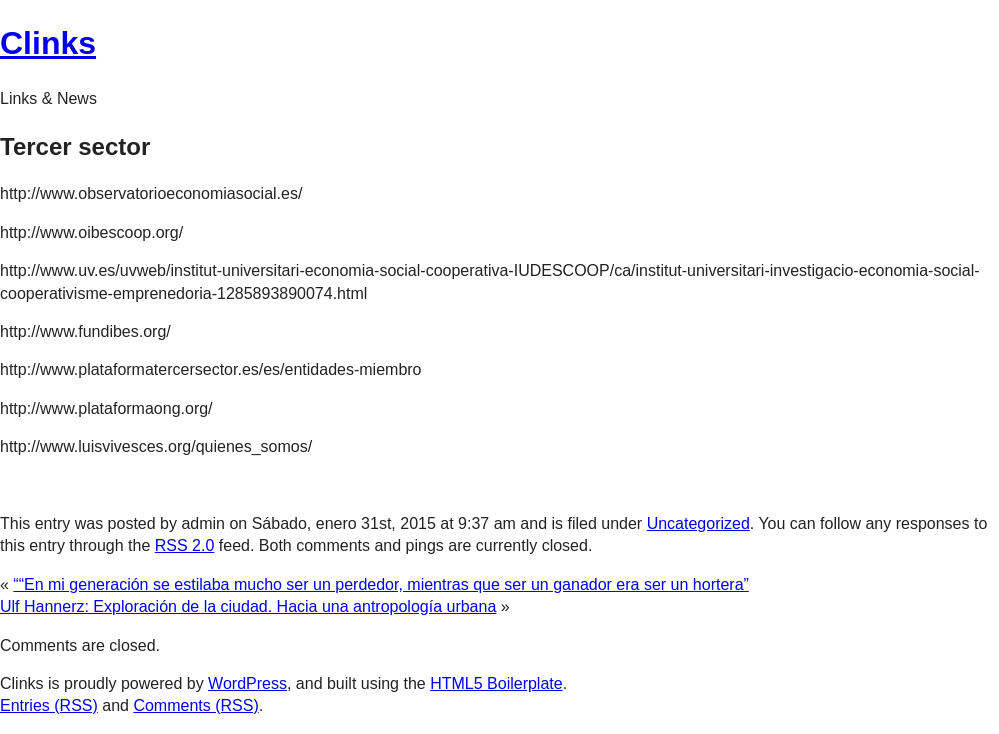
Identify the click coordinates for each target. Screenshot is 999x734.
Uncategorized (698, 523)
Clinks (48, 43)
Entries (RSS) (49, 705)
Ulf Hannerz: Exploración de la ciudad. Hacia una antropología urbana (248, 606)
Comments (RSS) (195, 705)
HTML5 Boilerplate (496, 683)
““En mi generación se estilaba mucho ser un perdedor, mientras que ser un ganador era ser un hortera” (381, 584)
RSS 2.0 (185, 545)
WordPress (247, 683)
